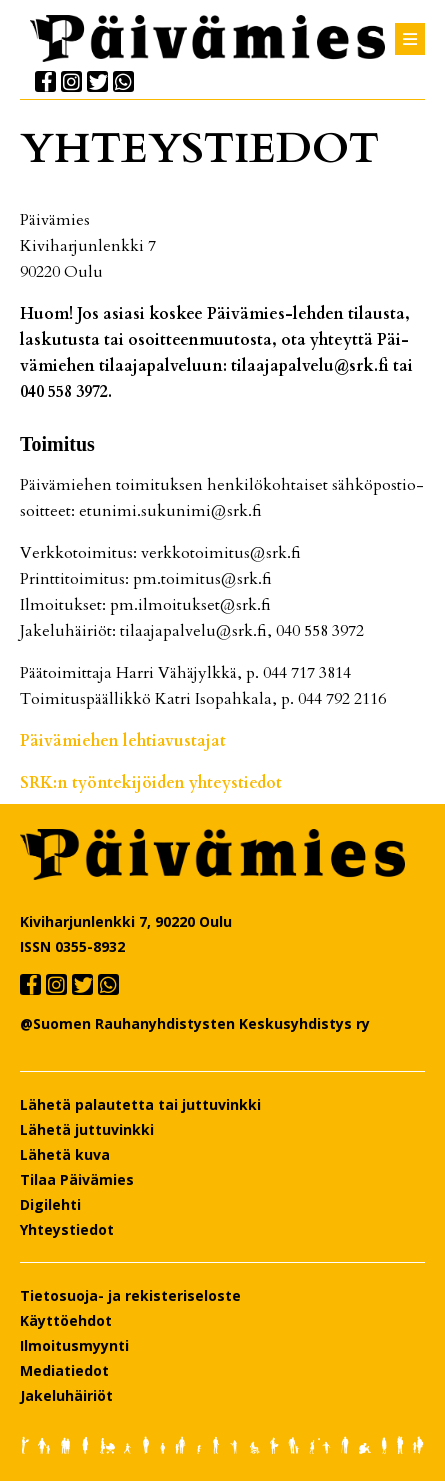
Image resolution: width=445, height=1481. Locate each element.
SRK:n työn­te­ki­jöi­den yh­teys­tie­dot (151, 783)
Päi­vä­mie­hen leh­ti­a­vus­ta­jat (123, 741)
